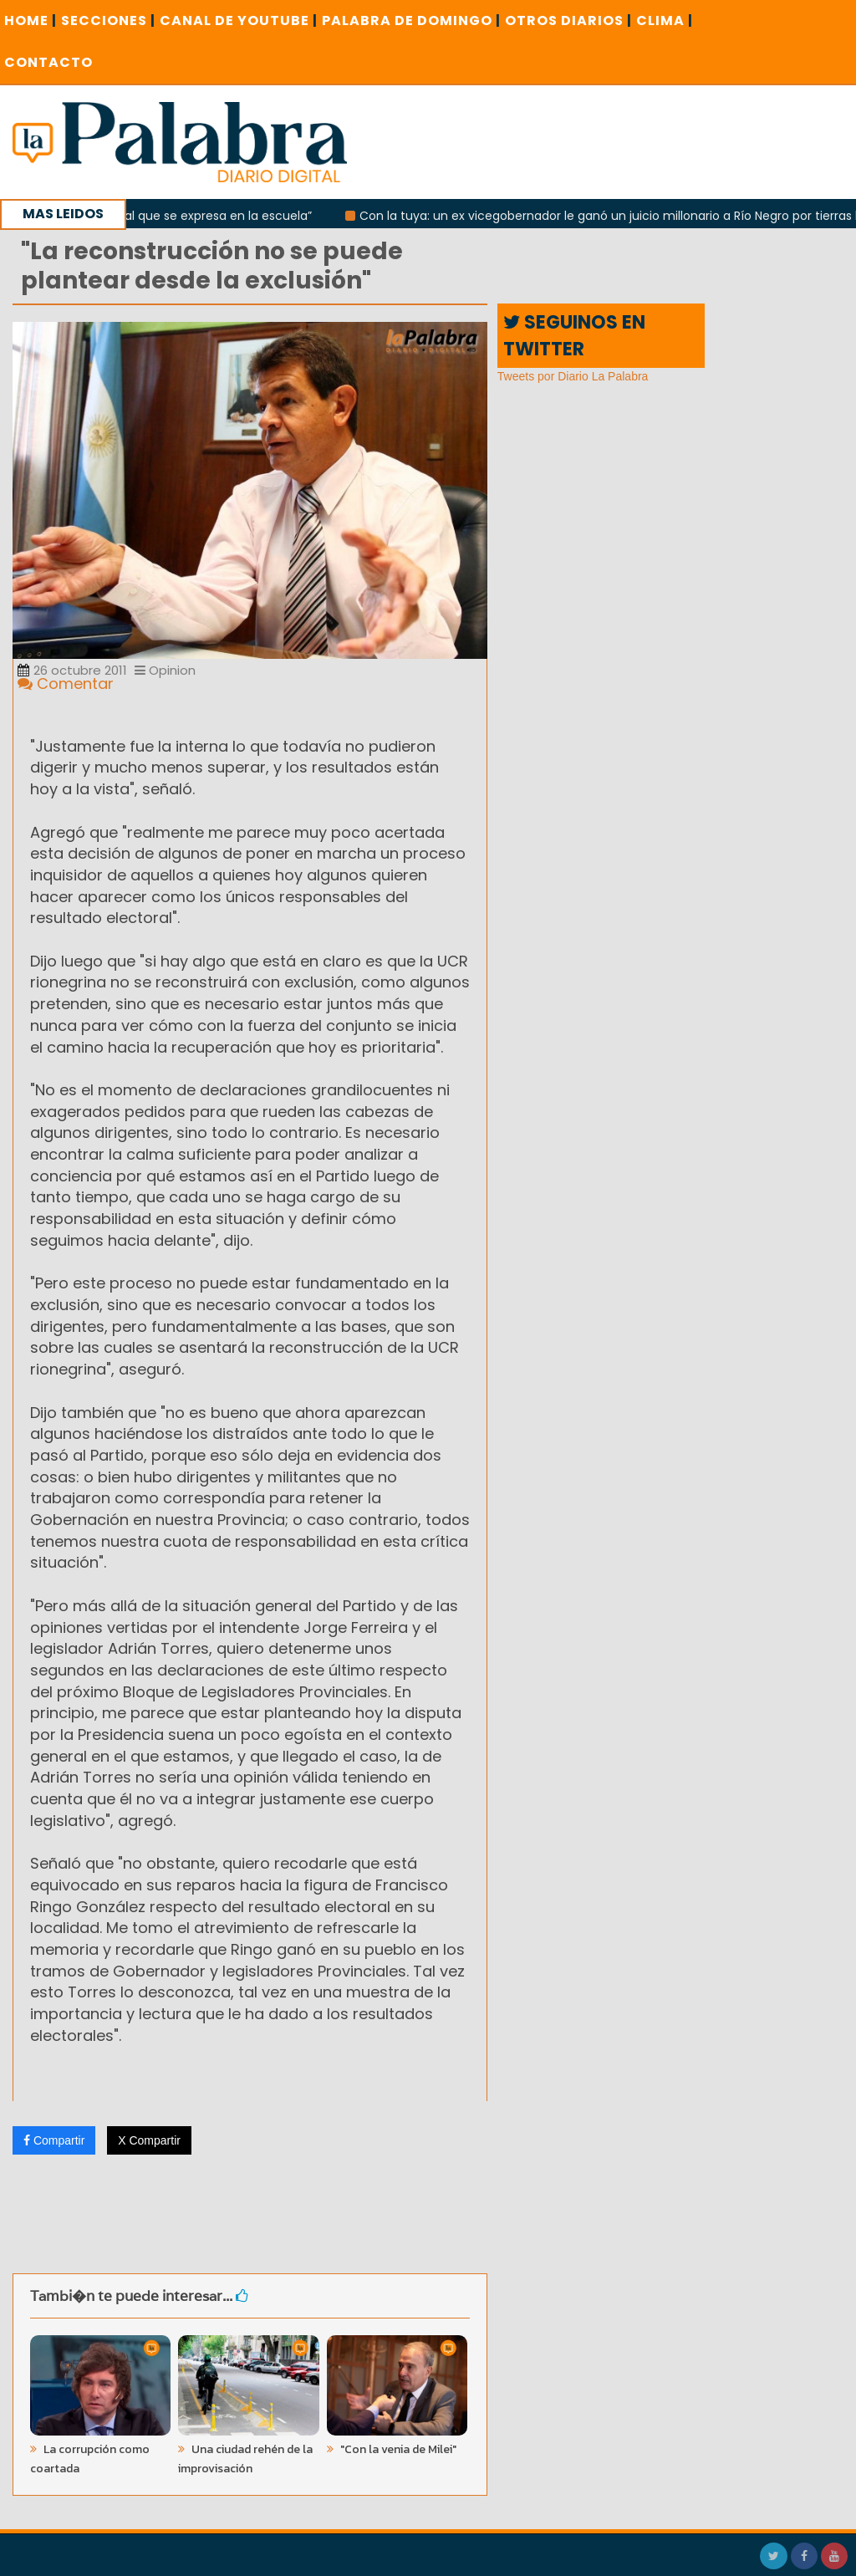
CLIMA (664, 20)
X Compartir (149, 2140)
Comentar (66, 683)
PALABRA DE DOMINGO (411, 20)
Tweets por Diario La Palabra (573, 376)
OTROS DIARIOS (568, 20)
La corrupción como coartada (90, 2459)
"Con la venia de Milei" (397, 2449)
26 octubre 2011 (72, 670)
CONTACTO (48, 62)
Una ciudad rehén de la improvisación (245, 2459)
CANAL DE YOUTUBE (239, 20)
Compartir (53, 2140)
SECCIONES (108, 20)
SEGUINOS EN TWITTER (574, 335)
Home (30, 20)
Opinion (165, 670)
